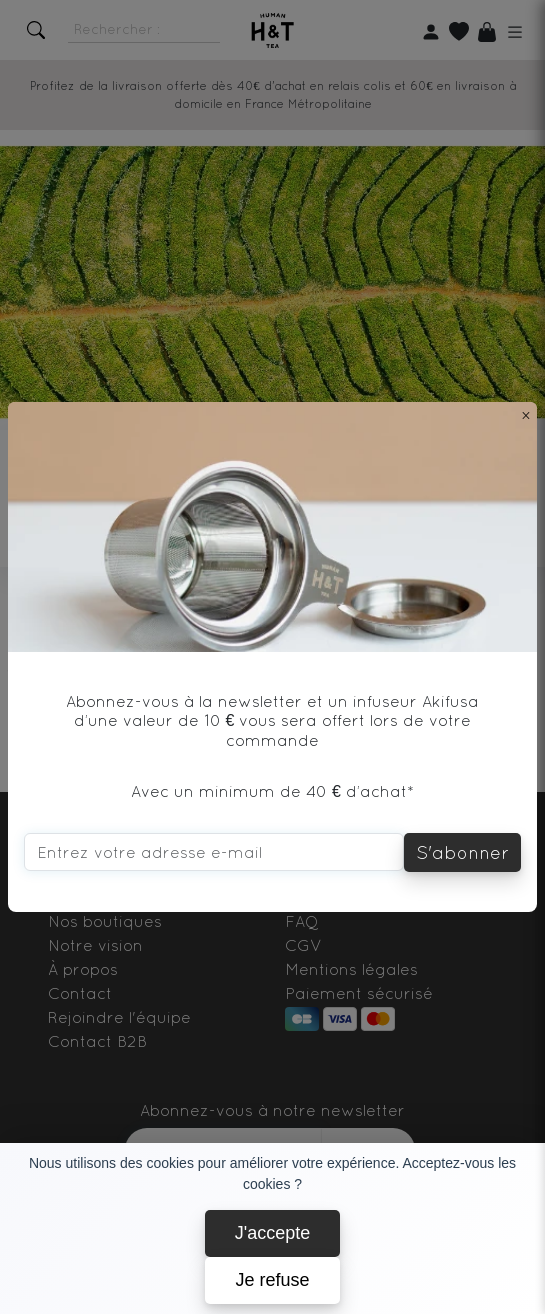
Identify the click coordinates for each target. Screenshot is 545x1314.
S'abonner (462, 852)
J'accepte (272, 1233)
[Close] (526, 415)
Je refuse (272, 1280)
